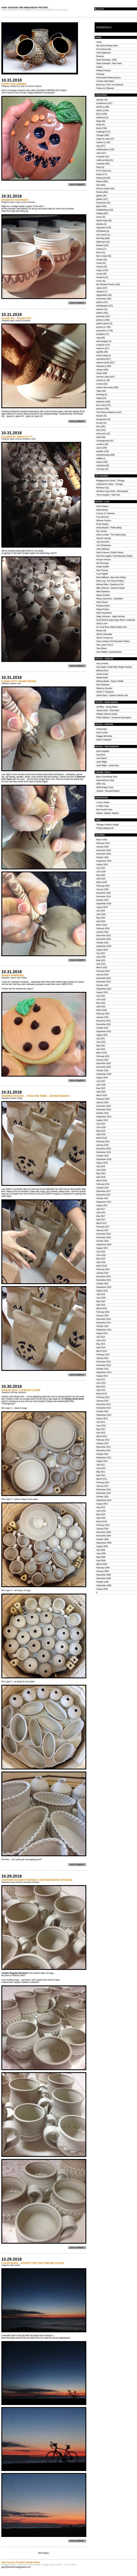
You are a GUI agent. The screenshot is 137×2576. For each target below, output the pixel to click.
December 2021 (103, 1021)
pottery (99, 320)
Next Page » (43, 2553)
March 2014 (101, 1351)
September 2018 (103, 1159)
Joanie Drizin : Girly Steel (107, 710)
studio (33, 439)
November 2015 (103, 1280)
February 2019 (103, 1141)
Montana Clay (102, 488)
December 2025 (103, 850)
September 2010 (103, 1500)
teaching (100, 394)
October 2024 (102, 900)
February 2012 (103, 1440)
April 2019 (100, 1134)
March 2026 (101, 839)
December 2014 (103, 1319)
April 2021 (100, 1049)
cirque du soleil (103, 139)
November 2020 (103, 1067)
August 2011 (102, 1461)
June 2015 (101, 1298)
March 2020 (101, 1095)
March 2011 (101, 1479)
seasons (100, 348)
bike (12, 2265)
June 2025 (101, 871)
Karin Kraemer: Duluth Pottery (109, 552)
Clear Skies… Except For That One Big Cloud (32, 2263)
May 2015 (100, 1301)
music (99, 281)
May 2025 (100, 875)
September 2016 (103, 1244)
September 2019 (103, 1117)
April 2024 (100, 921)
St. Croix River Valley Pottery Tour (111, 627)
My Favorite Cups (104, 809)
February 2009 (103, 1568)
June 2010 (101, 1511)
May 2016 (100, 1259)
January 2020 (102, 1102)
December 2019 (103, 1106)
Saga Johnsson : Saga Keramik (110, 616)
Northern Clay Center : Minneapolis (112, 491)
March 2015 (101, 1308)
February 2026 (103, 843)
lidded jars (101, 242)
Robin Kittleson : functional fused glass (113, 717)
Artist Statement (103, 53)
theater (99, 416)
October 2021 (102, 1028)
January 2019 (102, 1145)
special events (102, 362)
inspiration (101, 227)
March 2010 (101, 1521)
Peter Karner (102, 602)
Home (99, 42)
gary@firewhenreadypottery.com (16, 2567)
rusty (98, 338)
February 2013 (103, 1397)
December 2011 (103, 1447)
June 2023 (101, 957)
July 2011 (100, 1465)
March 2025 (101, 882)
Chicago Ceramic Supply (107, 824)
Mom (98, 252)
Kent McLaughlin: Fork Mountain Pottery (114, 556)
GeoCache (101, 203)
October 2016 (102, 1241)
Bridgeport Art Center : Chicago (110, 480)
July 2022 (100, 996)
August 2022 (102, 992)
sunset (99, 384)
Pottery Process (103, 70)
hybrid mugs (101, 220)
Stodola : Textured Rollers (108, 791)
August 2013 (102, 1376)
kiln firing (14, 1392)
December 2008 (103, 1575)
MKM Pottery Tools (104, 787)
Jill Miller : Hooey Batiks (107, 707)
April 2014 (100, 1347)
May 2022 (100, 1003)
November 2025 (103, 854)
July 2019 (100, 1124)
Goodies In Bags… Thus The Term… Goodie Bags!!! (35, 1096)
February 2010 (103, 1525)
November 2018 (103, 1152)
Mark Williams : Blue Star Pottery (111, 577)
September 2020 (103, 1074)
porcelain (19, 1882)
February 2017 (103, 1227)
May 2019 (100, 1131)
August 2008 (102, 1589)
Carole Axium (102, 674)
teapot (99, 398)
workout (99, 462)
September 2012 (103, 1415)
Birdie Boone (102, 510)
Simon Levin (101, 623)
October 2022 (102, 985)
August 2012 (102, 1418)
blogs (98, 121)
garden (99, 199)
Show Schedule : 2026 (106, 60)
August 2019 (102, 1120)
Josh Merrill (101, 758)
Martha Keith (102, 677)
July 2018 (100, 1166)
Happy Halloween (13, 84)
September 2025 (103, 861)
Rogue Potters (102, 609)
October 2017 (102, 1198)
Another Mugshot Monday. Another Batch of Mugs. (37, 1880)
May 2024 (100, 918)
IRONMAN (101, 231)
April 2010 (100, 1518)
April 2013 (100, 1390)
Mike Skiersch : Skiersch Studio (110, 588)
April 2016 (100, 1262)
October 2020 (102, 1070)
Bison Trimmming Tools (106, 777)
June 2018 (101, 1170)
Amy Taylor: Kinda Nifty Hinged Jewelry (114, 667)
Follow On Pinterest (105, 88)
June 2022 (101, 999)
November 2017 (103, 1195)
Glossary (100, 74)
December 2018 (103, 1148)
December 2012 (103, 1404)
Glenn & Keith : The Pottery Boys (111, 535)
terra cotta (20, 86)
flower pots (101, 178)
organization (101, 295)
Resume (100, 56)
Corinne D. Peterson (105, 513)
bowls (99, 128)
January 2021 (102, 1060)
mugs (17, 202)
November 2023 (103, 939)
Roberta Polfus (103, 606)
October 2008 (102, 1582)
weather (100, 451)
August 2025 (102, 864)
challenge (100, 132)
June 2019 (101, 1127)
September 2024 (103, 903)
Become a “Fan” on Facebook (109, 85)
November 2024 (103, 896)
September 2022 (103, 989)
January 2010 (102, 1528)
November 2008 (103, 1578)
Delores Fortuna (103, 520)
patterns (100, 302)
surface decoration (104, 387)
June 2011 (101, 1468)
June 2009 (101, 1553)
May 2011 (100, 1472)
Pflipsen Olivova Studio (106, 714)
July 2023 (100, 953)
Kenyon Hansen (103, 559)
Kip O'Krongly (102, 563)
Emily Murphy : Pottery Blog (108, 527)
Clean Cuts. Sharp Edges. (19, 681)
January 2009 (102, 1571)
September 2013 (103, 1372)
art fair (99, 107)
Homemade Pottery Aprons (108, 77)
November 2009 (103, 1536)
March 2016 (101, 1266)
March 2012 (101, 1436)
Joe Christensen (103, 545)
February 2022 (103, 1014)
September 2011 (103, 1457)
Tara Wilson (101, 648)
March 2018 (101, 1180)
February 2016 (103, 1269)
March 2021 (101, 1053)
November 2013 (103, 1365)
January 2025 (102, 889)
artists (99, 110)
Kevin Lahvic (102, 732)
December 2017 (103, 1191)
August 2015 (102, 1291)
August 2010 (102, 1504)
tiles (98, 426)
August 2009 (102, 1546)
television (100, 401)
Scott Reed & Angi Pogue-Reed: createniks (115, 620)
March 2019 (101, 1138)
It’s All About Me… (104, 49)
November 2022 (103, 982)
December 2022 (103, 978)
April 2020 (100, 1092)
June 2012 (101, 1425)
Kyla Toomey (102, 570)
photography (102, 306)
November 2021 (103, 1024)
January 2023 (102, 974)
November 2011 (103, 1450)
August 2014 (102, 1333)
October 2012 (102, 1411)
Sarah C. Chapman (105, 692)
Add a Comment (77, 185)
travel (98, 437)
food (18, 978)
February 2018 (103, 1184)
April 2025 (100, 879)
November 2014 (103, 1322)
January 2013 (102, 1401)
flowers (99, 181)
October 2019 (102, 1113)
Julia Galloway (102, 549)
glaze (13, 202)
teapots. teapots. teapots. (107, 813)
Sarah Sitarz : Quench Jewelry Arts (112, 695)
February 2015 (103, 1312)
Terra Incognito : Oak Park (108, 495)
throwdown (101, 419)
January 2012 (102, 1443)
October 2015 (102, 1283)
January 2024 (102, 932)
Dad (98, 167)
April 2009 (100, 1560)
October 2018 (102, 1156)
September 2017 (103, 1202)
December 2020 (103, 1063)
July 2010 (100, 1507)
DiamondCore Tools (105, 780)
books (99, 124)
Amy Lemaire (102, 663)
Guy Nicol (100, 755)
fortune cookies (103, 188)
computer (100, 156)
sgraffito (99, 352)
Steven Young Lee (104, 638)
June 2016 (101, 1255)
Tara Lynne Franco (104, 645)
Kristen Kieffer (102, 567)
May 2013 (100, 1386)
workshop (100, 465)
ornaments (101, 298)
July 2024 (100, 911)
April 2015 (100, 1305)
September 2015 (103, 1287)
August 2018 (102, 1163)
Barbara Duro (102, 670)
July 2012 (100, 1422)
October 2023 (102, 942)
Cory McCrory (102, 517)
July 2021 (100, 1038)
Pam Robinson (103, 685)
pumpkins (100, 334)
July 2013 (100, 1379)
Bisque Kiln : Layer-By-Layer (20, 1390)
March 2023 (101, 967)
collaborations (102, 149)
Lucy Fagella (102, 574)
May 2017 (100, 1216)
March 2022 (101, 1010)
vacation (100, 444)
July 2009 (100, 1550)
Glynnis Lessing (103, 538)
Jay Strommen (102, 542)
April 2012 (100, 1433)
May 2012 (100, 1429)
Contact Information (105, 81)
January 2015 (102, 1315)
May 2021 (100, 1045)
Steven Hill (101, 630)
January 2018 (102, 1188)
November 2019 (103, 1109)
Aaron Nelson (102, 506)
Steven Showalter (104, 634)
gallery (99, 195)
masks (99, 249)
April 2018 (100, 1177)
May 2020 (100, 1088)
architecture (101, 103)
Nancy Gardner (103, 595)
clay (98, 146)
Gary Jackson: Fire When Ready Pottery (24, 7)
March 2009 (101, 1564)
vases (99, 448)
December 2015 (103, 1276)
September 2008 (103, 1585)
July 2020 (100, 1081)
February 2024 (103, 928)
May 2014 (100, 1344)
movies (99, 267)
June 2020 (101, 1085)
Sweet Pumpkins (12, 975)
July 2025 (100, 868)
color (98, 153)
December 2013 (103, 1362)
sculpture (100, 345)
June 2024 (101, 914)
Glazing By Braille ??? (17, 436)
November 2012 (103, 1408)
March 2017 (101, 1223)
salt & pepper (102, 341)
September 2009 (103, 1543)
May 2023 (100, 960)
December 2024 (103, 893)
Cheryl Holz (101, 729)
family (99, 174)
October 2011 (102, 1454)
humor (99, 217)
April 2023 (100, 964)
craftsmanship (102, 160)
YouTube (100, 469)
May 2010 (100, 1514)
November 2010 (103, 1493)
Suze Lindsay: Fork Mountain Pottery (113, 641)
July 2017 (100, 1209)
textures (100, 409)
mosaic (99, 259)
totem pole (101, 433)
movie (99, 263)
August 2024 (102, 907)
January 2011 (102, 1486)
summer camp (102, 377)
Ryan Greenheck (104, 613)
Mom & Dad (101, 256)
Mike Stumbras (103, 591)
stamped (35, 1882)
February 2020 (103, 1099)
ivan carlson (101, 235)
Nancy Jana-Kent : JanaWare (109, 598)
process (23, 202)
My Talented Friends (105, 284)
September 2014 (103, 1330)
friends (99, 192)
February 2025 (103, 886)
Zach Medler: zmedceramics (109, 652)
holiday (13, 86)
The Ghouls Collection (33, 86)
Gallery (99, 67)
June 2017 (101, 1212)
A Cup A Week (102, 802)
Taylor (99, 391)
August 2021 (102, 1035)
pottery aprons (102, 323)
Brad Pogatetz (102, 751)
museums (100, 277)
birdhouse (100, 117)
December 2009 (103, 1532)
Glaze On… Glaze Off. (16, 318)
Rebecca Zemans (104, 688)
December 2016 (103, 1234)
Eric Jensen (101, 531)
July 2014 (100, 1337)
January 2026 (102, 847)
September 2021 (103, 1031)
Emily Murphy (102, 524)
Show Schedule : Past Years (109, 63)
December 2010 (103, 1489)
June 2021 (101, 1042)
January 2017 (102, 1230)
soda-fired (100, 359)
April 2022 (100, 1006)
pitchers (99, 309)
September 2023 (103, 946)
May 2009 (100, 1557)
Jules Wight (101, 762)
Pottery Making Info (105, 828)
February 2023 (103, 971)
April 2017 (100, 1219)
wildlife (99, 458)
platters (99, 313)
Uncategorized (102, 441)
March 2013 (101, 1394)
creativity (100, 164)
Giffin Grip (100, 784)
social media (102, 355)
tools (19, 683)
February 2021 (103, 1056)
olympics (100, 291)
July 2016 (100, 1251)
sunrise (17, 2265)
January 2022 (102, 1017)
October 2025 (102, 857)
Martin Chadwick (103, 740)
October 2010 (102, 1497)
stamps (99, 370)
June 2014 (101, 1340)
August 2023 (102, 950)
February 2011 (103, 1482)
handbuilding (102, 210)
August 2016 (102, 1248)
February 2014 (103, 1354)
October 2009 (102, 1539)
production (31, 202)
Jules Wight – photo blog (107, 765)
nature (99, 288)
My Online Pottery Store (107, 45)
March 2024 (101, 925)
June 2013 (101, 1383)
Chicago (100, 135)
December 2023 (103, 935)
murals (99, 274)
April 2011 (100, 1475)
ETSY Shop (101, 171)
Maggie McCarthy (104, 736)
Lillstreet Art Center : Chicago (109, 484)
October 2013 (102, 1369)
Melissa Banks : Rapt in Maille (109, 681)
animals (99, 100)
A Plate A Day (102, 806)
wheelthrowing (102, 455)
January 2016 (102, 1273)
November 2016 (103, 1237)
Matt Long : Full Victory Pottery (110, 581)
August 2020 (102, 1077)
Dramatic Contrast (14, 200)
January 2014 (102, 1358)
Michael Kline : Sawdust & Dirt (110, 584)
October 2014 (102, 1326)
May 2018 (100, 1173)
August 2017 (102, 1205)
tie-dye (99, 423)
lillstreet (99, 245)
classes (13, 683)
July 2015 (100, 1294)
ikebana (99, 224)
